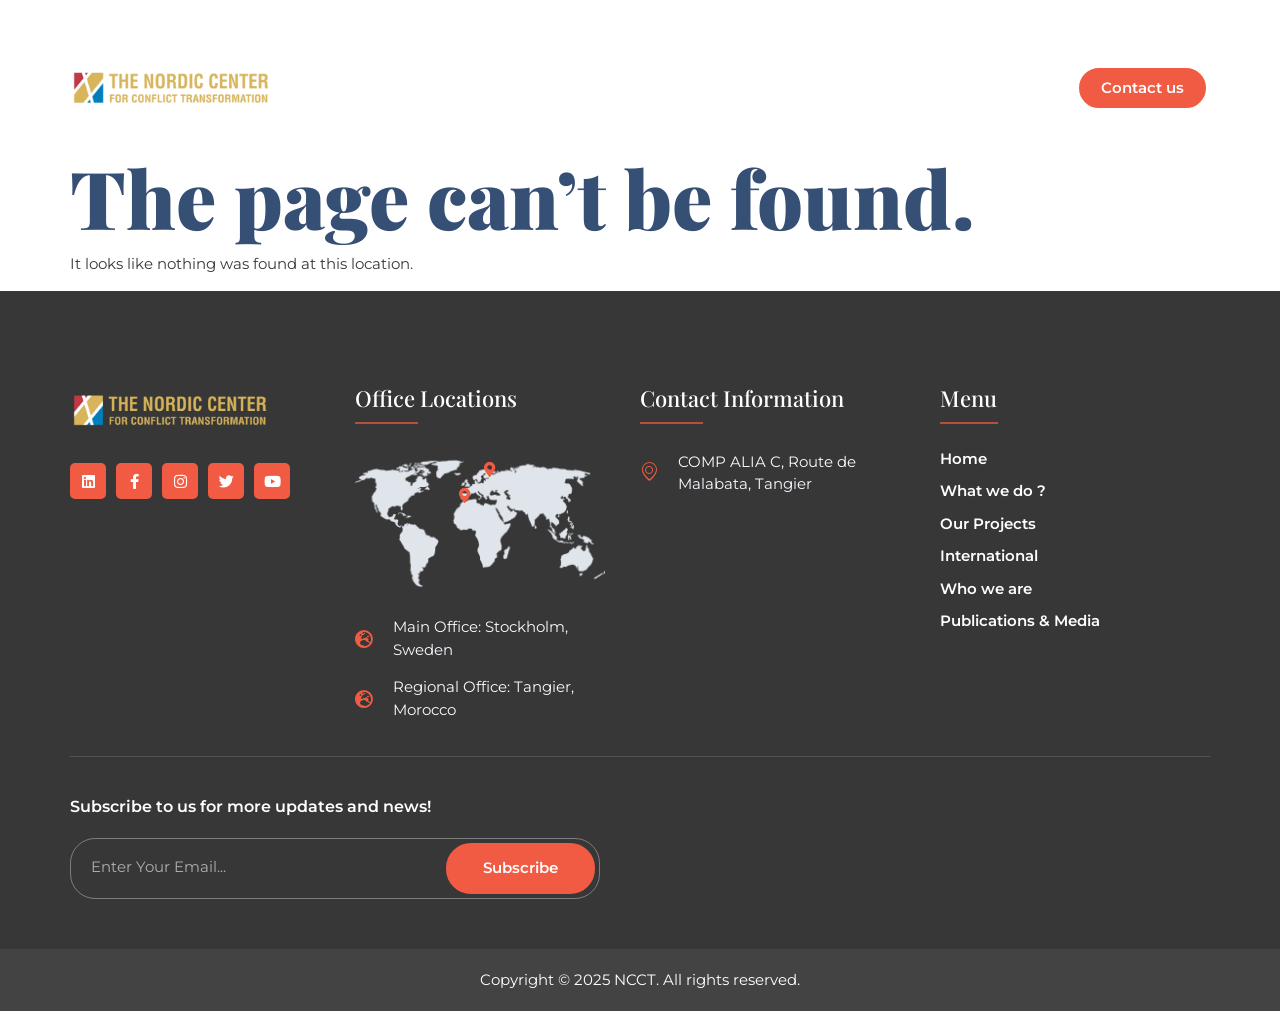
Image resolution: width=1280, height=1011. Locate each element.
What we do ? (452, 64)
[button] (597, 65)
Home (342, 64)
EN (338, 110)
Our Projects (597, 64)
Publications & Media (918, 64)
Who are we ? (740, 64)
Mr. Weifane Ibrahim (470, 110)
